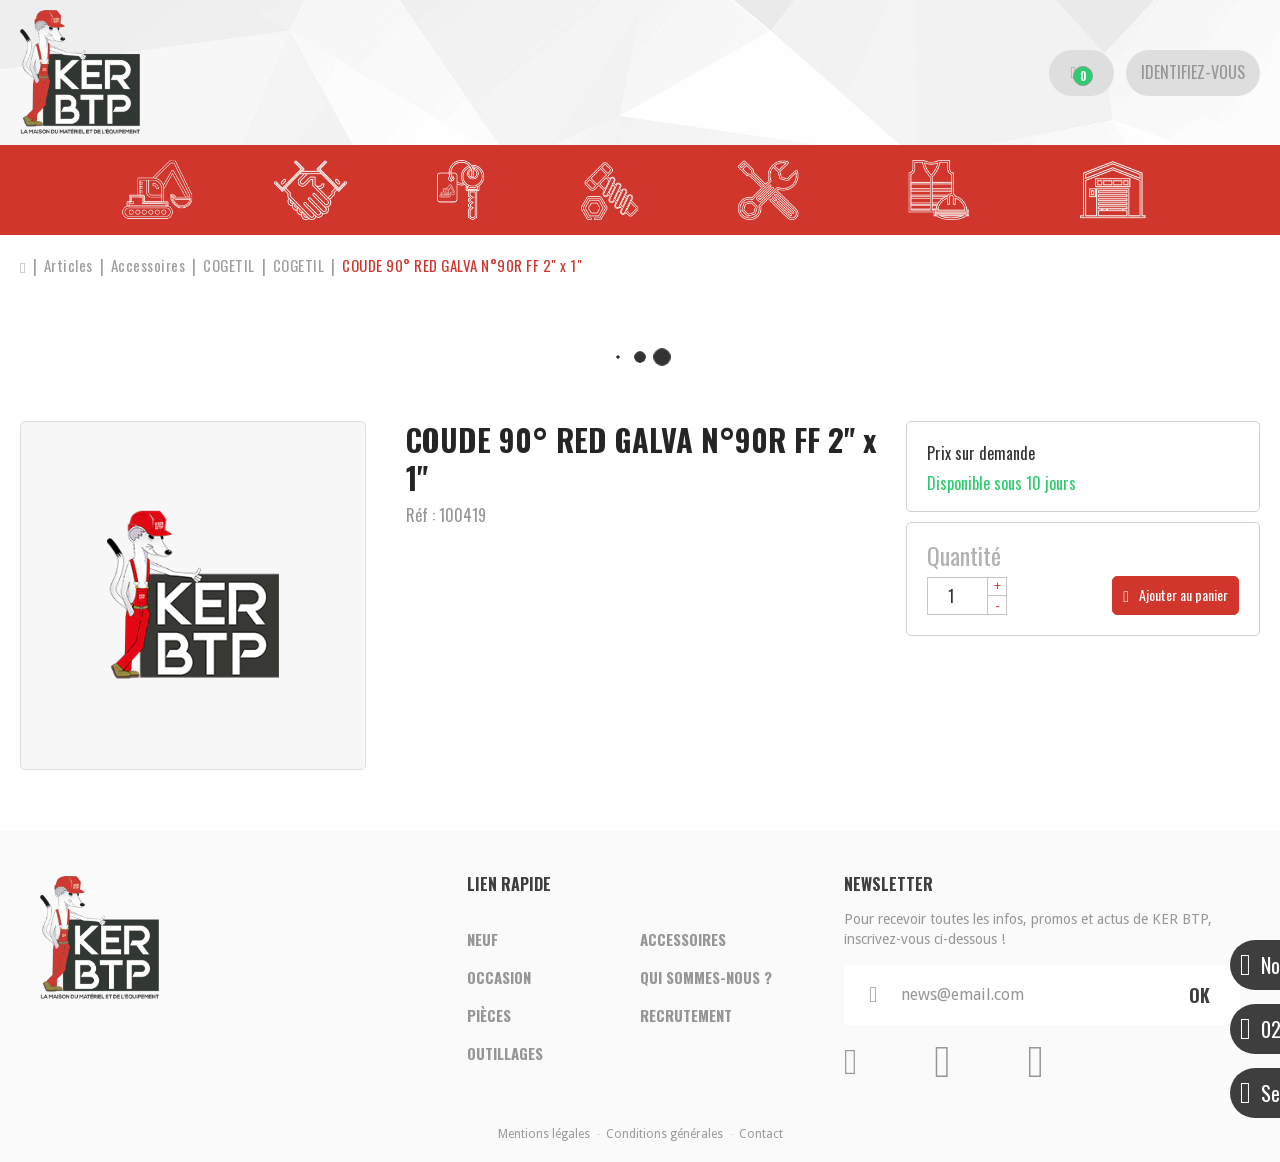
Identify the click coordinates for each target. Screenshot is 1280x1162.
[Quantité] (967, 596)
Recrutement (686, 1016)
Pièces (489, 1016)
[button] (464, 266)
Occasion (499, 978)
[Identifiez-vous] (1193, 73)
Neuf (482, 940)
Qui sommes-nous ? (706, 978)
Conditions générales (664, 1134)
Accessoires (683, 940)
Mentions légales (544, 1134)
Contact (761, 1134)
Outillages (505, 1054)
